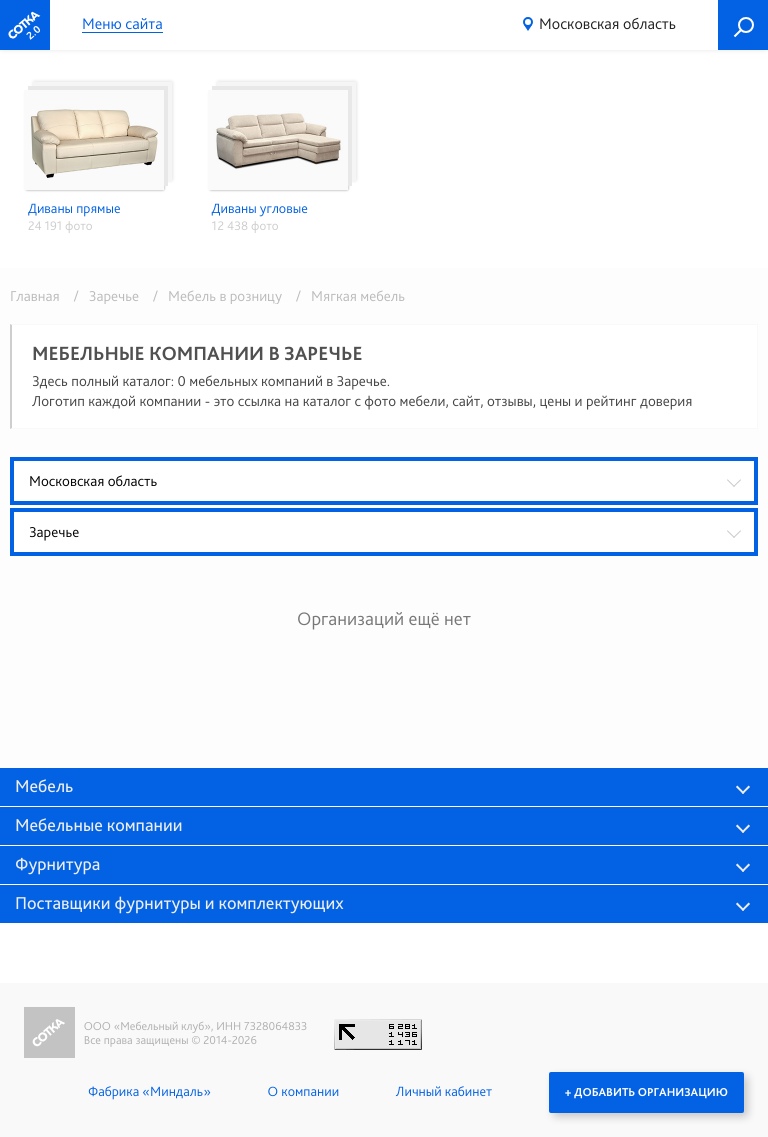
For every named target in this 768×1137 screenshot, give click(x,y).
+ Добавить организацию (646, 1092)
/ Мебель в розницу (214, 296)
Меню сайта (122, 24)
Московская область (607, 23)
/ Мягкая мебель (345, 296)
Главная (35, 296)
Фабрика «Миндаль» (149, 1092)
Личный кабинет (444, 1092)
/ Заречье (102, 296)
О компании (303, 1092)
